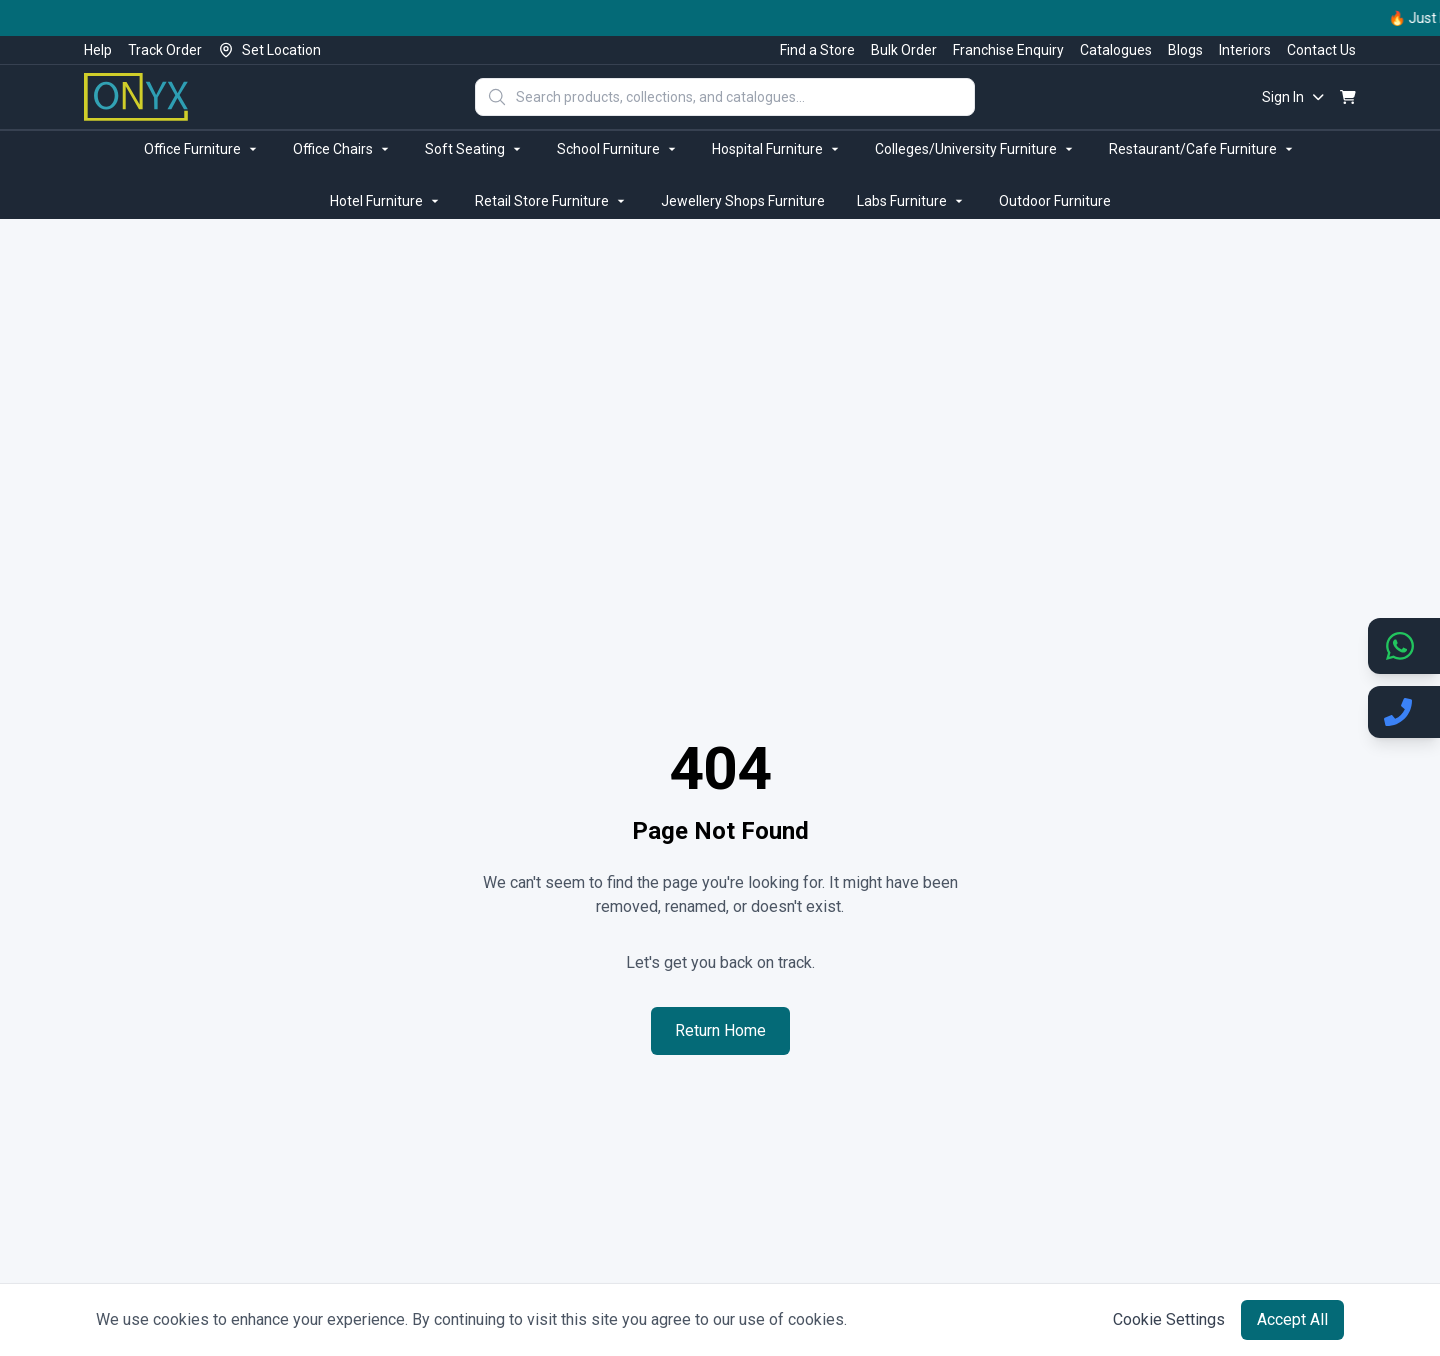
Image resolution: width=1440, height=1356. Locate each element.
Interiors (1245, 50)
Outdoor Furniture (1055, 201)
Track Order (165, 50)
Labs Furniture (912, 201)
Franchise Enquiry (1008, 50)
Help (98, 50)
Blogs (1185, 50)
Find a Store (817, 50)
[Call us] (1404, 712)
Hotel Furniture (386, 201)
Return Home (720, 1030)
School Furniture (618, 149)
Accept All (1292, 1319)
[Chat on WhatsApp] (1404, 646)
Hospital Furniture (777, 149)
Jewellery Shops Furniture (743, 201)
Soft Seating (475, 149)
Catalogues (1116, 50)
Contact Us (1321, 50)
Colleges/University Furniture (976, 149)
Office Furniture (202, 149)
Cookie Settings (1169, 1319)
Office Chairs (343, 149)
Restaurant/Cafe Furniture (1203, 149)
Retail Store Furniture (552, 201)
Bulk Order (904, 50)
